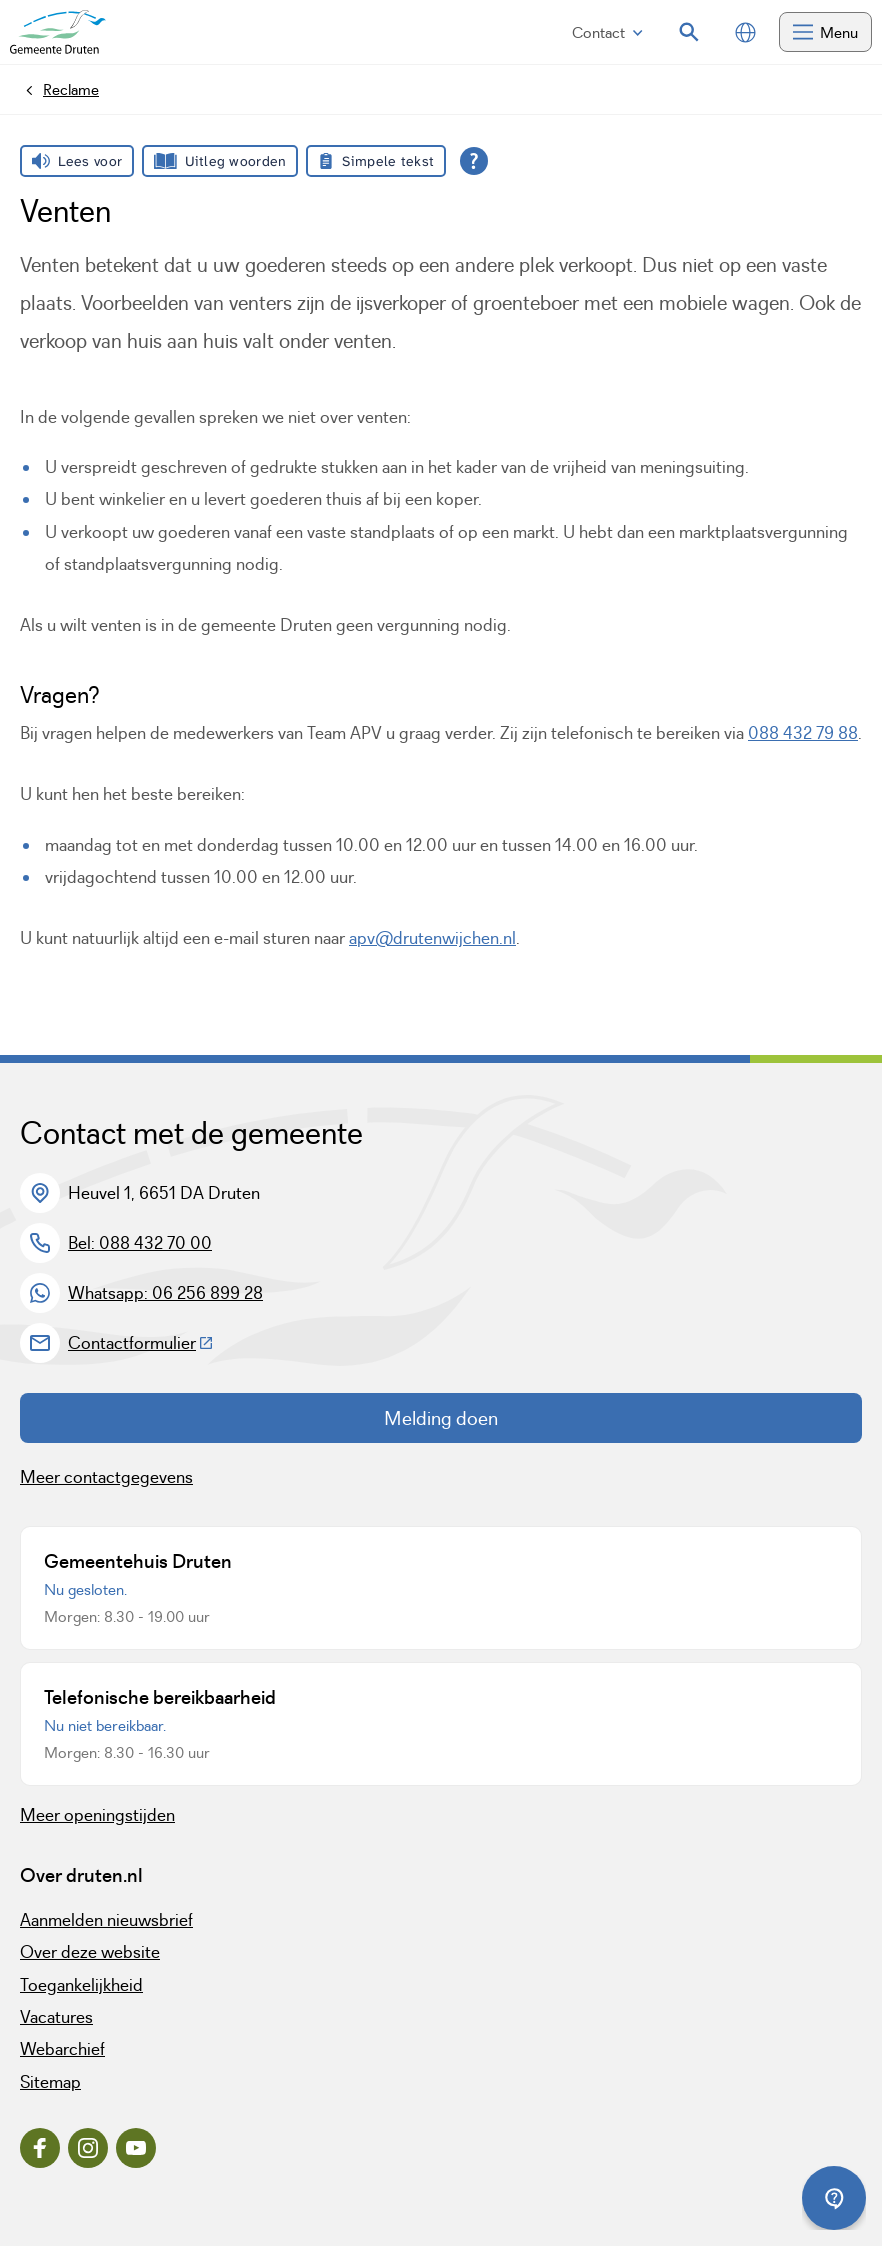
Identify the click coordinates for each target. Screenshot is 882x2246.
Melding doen (441, 1418)
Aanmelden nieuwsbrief (106, 1920)
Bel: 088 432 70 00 (140, 1243)
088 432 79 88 (803, 733)
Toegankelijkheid (81, 1985)
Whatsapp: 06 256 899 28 (165, 1293)
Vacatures (56, 2017)
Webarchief (62, 2049)
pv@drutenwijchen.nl (436, 938)
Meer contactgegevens (106, 1477)
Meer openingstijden (97, 1815)
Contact (607, 32)
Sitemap (50, 2082)
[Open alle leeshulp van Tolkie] (474, 161)
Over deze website (90, 1952)
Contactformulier (141, 1343)
